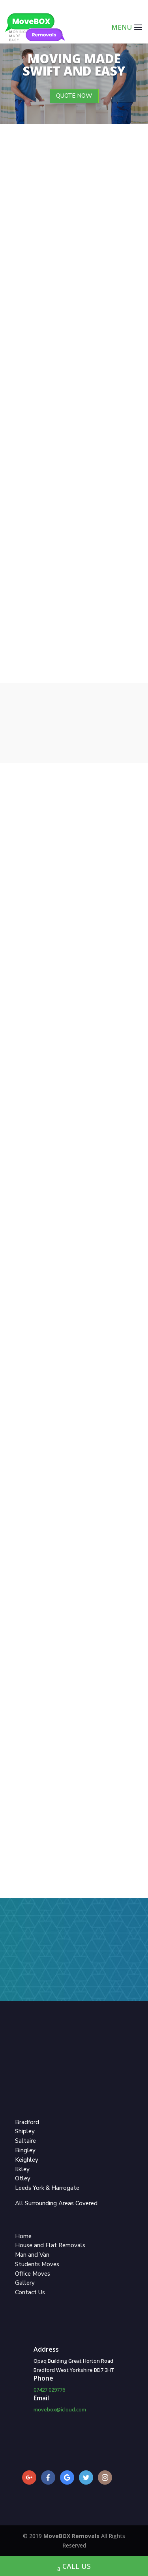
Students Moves (37, 2264)
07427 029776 (49, 2389)
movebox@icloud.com (60, 2409)
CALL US (74, 2567)
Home (23, 2236)
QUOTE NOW (74, 96)
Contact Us (30, 2292)
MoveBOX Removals (72, 2536)
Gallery (25, 2283)
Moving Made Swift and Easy (74, 64)
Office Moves (32, 2274)
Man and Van (32, 2255)
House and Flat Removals (50, 2245)
